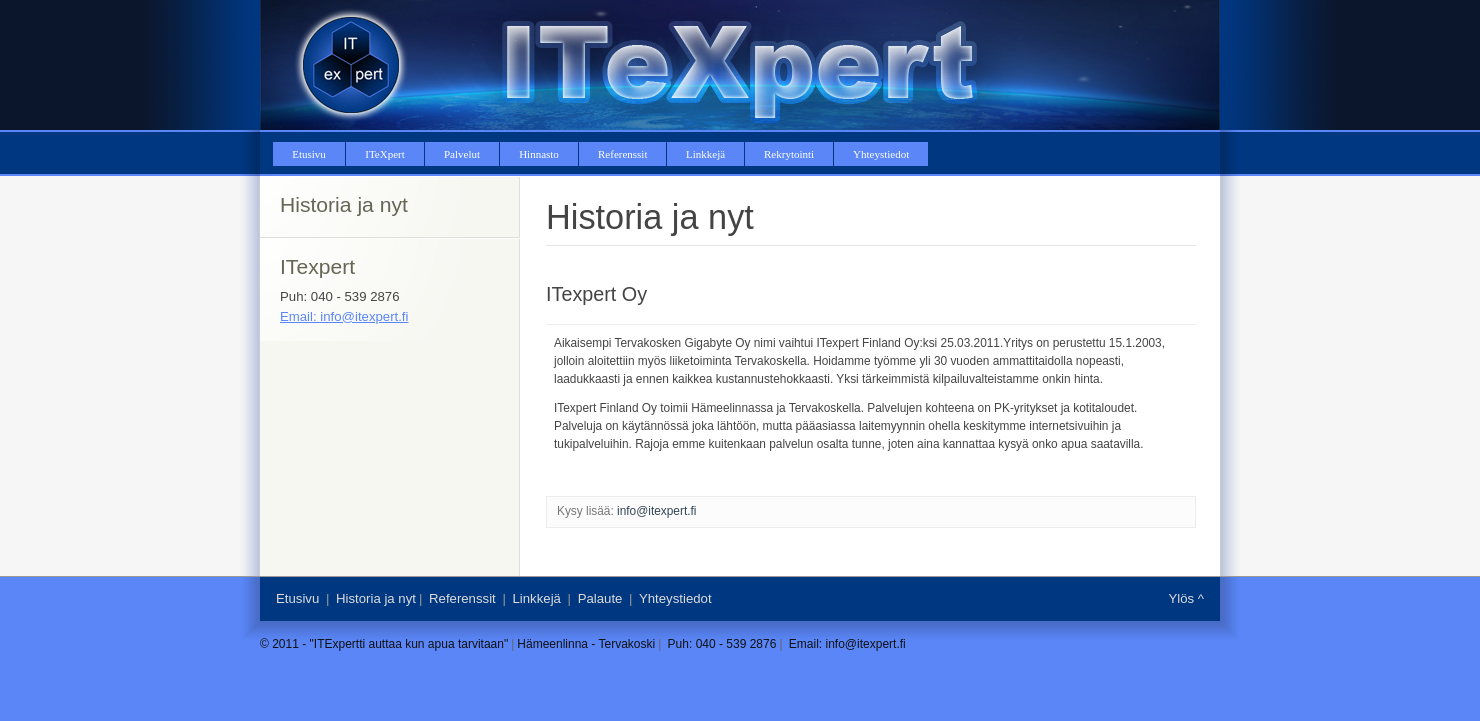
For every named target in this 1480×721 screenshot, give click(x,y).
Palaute (600, 598)
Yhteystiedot (675, 598)
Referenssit (462, 598)
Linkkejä (537, 598)
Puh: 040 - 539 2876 (722, 644)
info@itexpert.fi (656, 511)
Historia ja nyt (376, 598)
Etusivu (297, 598)
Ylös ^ (1186, 598)
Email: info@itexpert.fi (344, 316)
